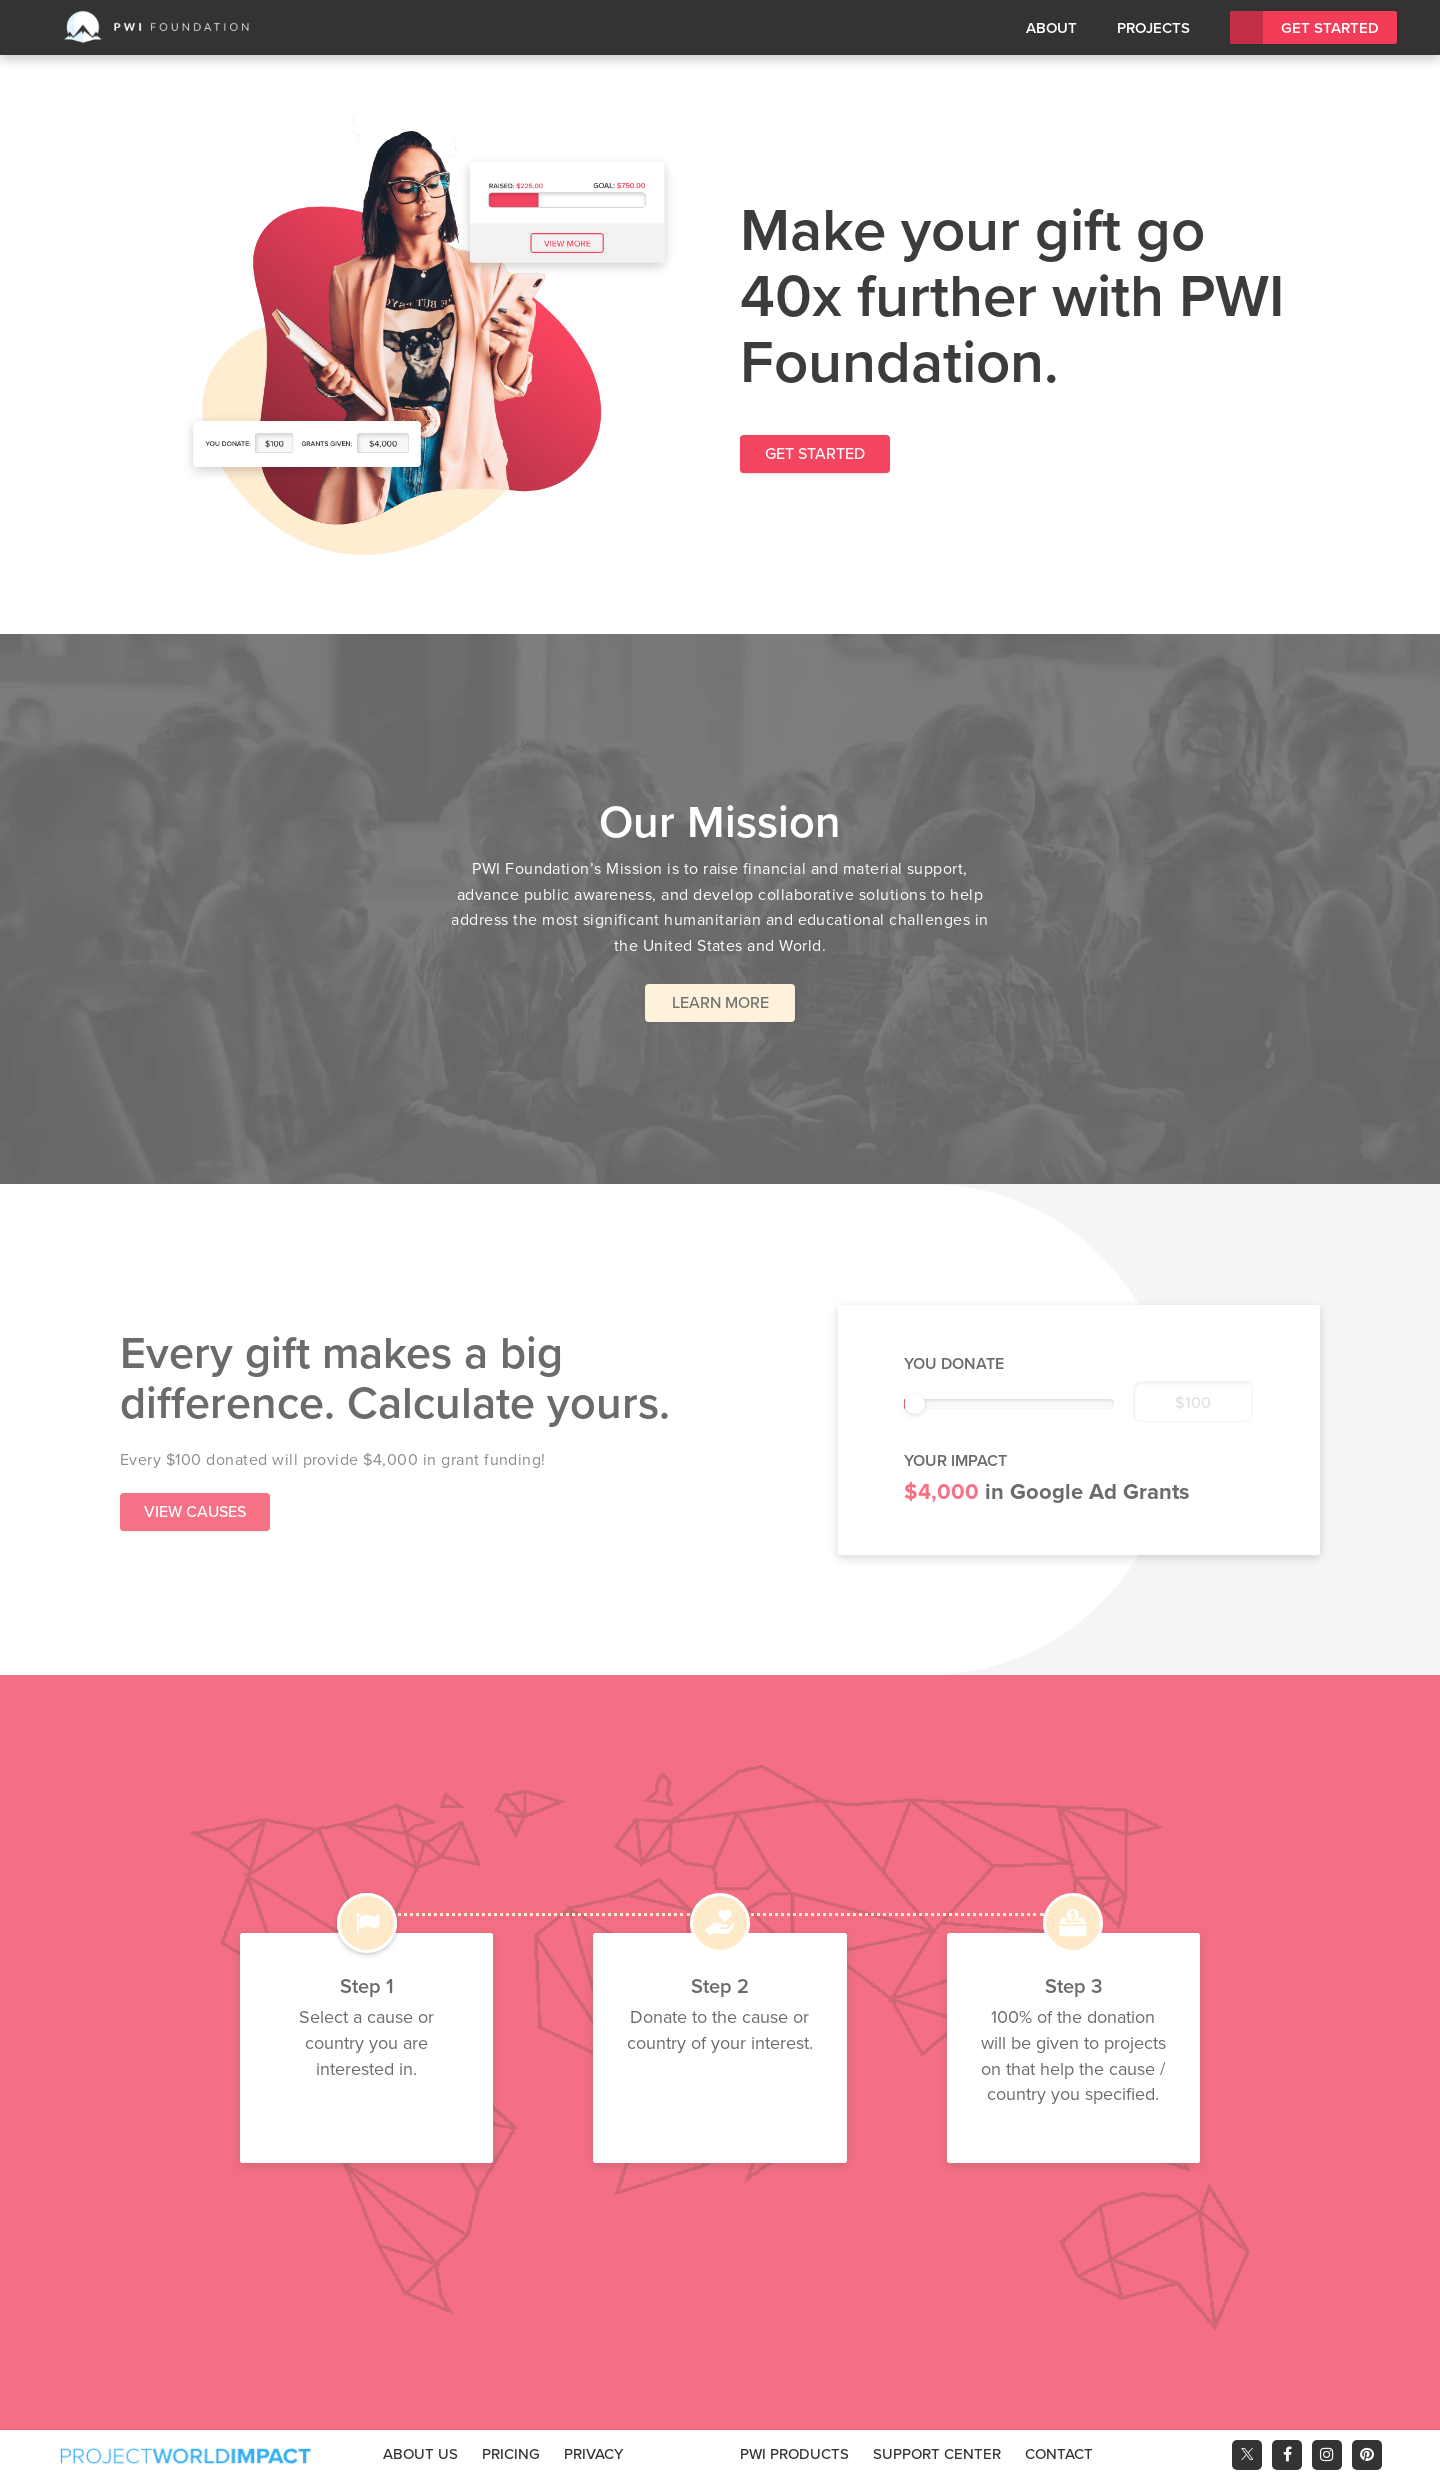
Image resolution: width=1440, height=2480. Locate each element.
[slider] (915, 1404)
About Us (420, 2454)
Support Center (937, 2454)
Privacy (593, 2454)
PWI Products (794, 2454)
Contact (1059, 2454)
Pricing (511, 2454)
